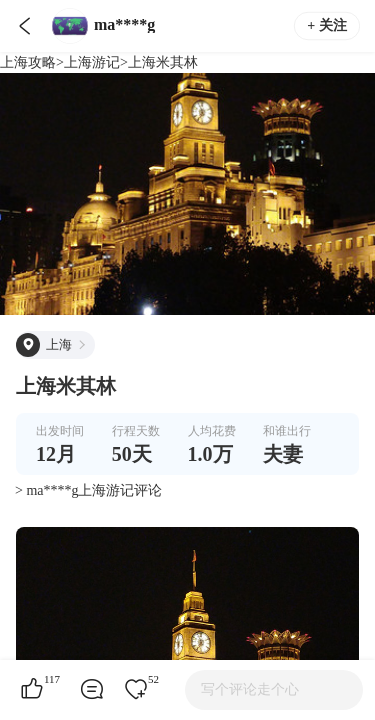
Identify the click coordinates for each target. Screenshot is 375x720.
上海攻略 (28, 62)
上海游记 (92, 62)
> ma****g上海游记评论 (89, 490)
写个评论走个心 (250, 689)
